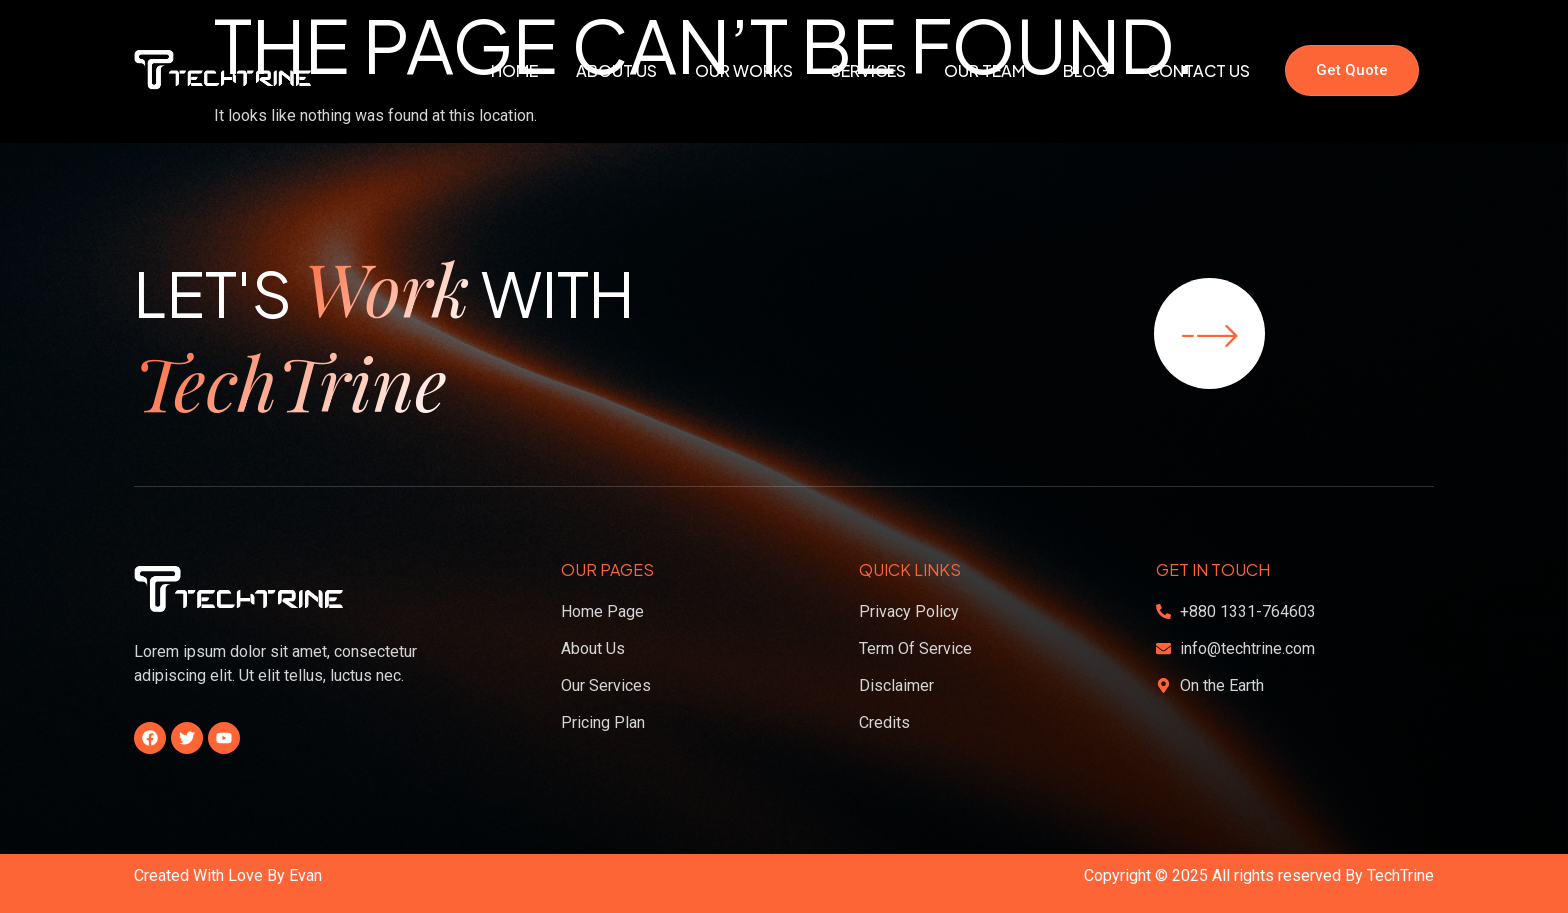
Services (868, 70)
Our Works (744, 70)
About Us (616, 70)
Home (514, 70)
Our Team (984, 70)
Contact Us (1198, 70)
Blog (1086, 70)
